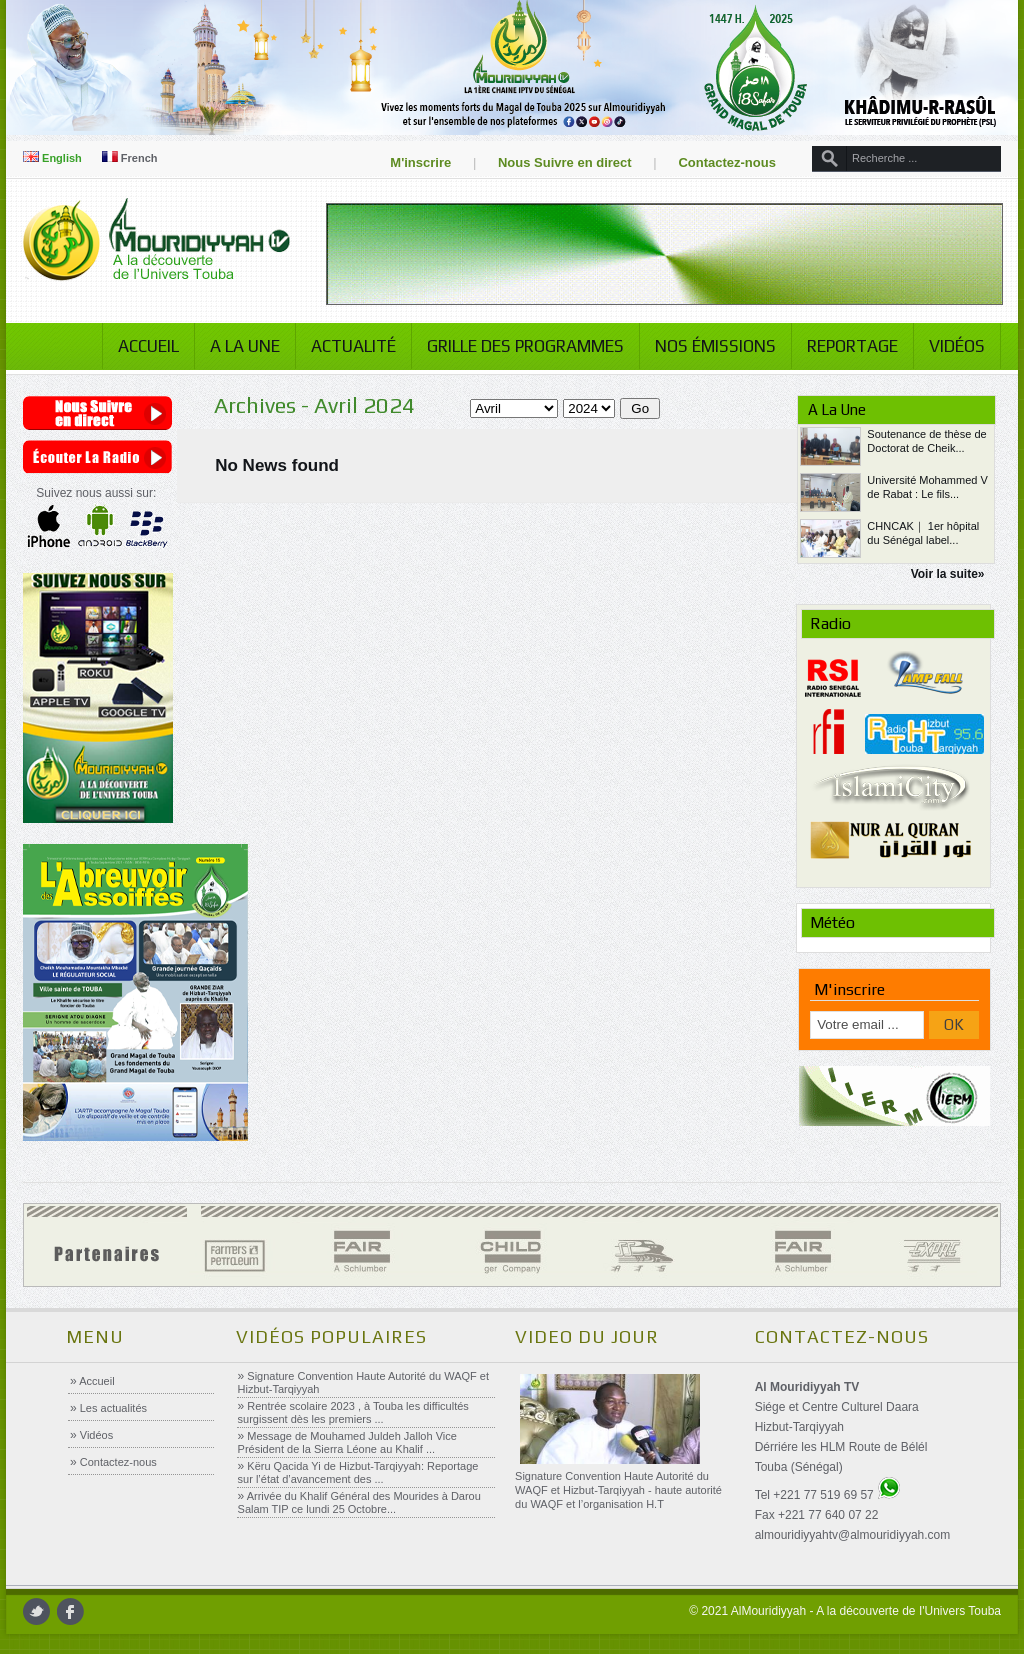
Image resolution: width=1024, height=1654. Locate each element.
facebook (70, 1611)
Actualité (353, 346)
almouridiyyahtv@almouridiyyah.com (853, 1535)
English (52, 158)
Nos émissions (715, 346)
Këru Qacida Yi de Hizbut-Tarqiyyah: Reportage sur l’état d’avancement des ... (358, 1472)
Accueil (148, 346)
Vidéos (957, 346)
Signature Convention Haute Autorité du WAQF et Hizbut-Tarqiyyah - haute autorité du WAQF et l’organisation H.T (618, 1490)
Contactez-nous (727, 162)
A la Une (245, 346)
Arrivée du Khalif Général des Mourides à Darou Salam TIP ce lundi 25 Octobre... (359, 1502)
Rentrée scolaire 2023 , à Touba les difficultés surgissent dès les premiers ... (353, 1412)
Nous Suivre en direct (565, 162)
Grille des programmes (525, 346)
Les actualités (112, 1408)
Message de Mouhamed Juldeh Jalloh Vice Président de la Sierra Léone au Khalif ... (347, 1442)
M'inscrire (420, 162)
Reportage (852, 346)
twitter (36, 1611)
